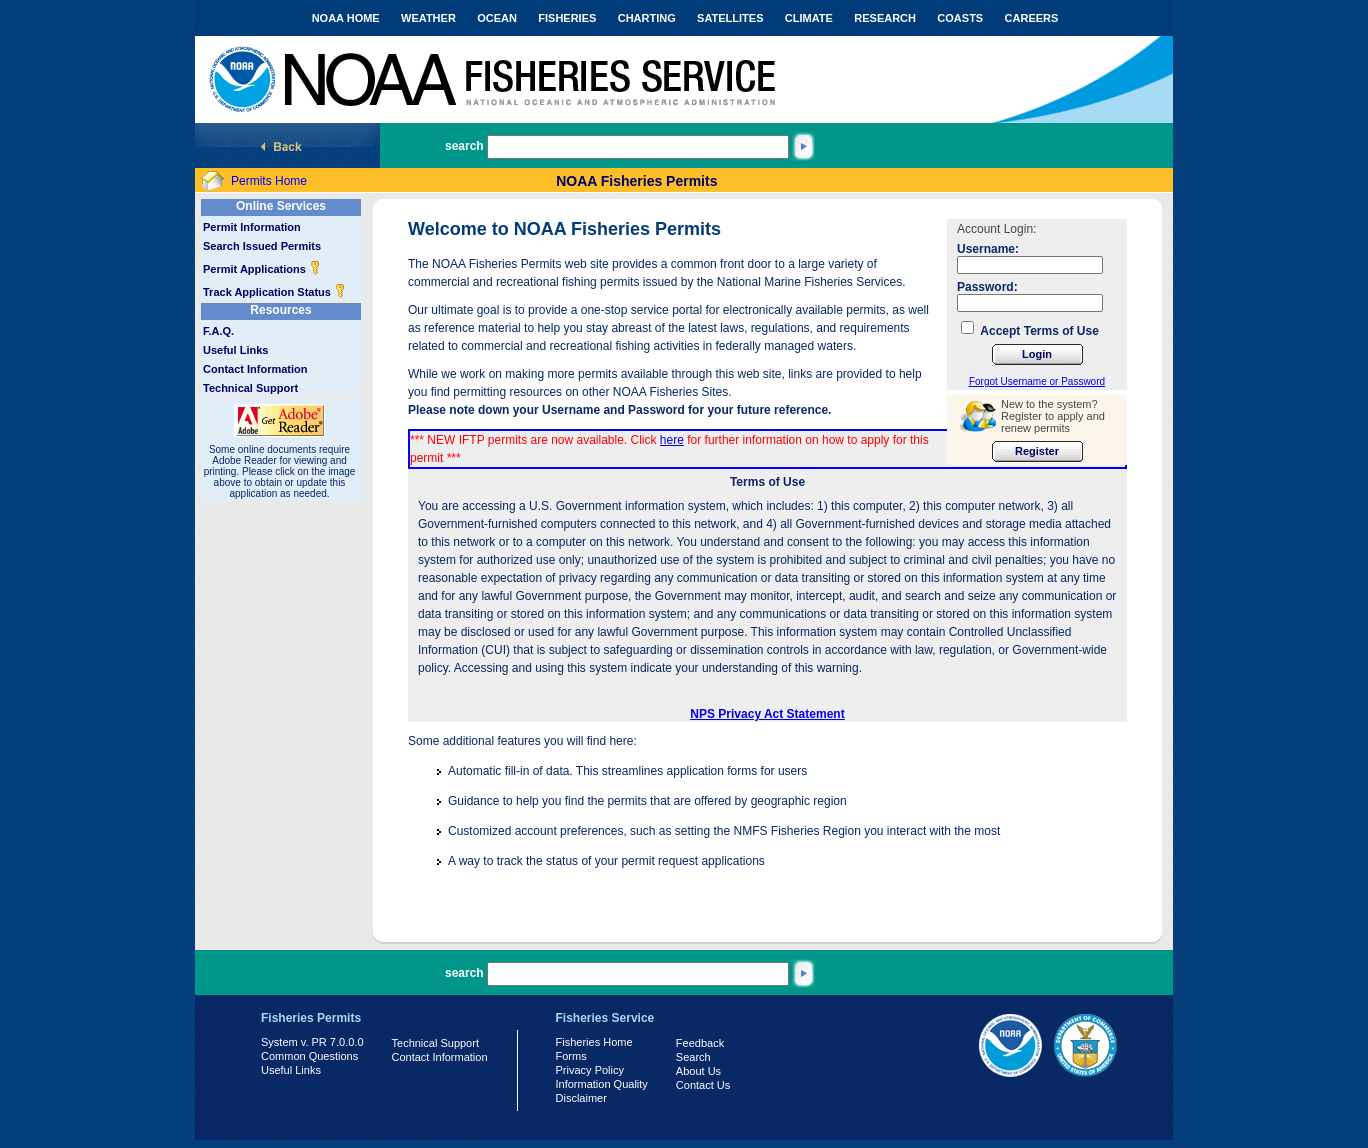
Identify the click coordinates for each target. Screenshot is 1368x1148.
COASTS (960, 18)
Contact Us (703, 1085)
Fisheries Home (594, 1042)
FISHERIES (567, 18)
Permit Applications (262, 269)
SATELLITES (730, 18)
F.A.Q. (218, 331)
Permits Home (269, 181)
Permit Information (252, 227)
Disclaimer (581, 1098)
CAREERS (1032, 18)
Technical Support (250, 388)
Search (693, 1057)
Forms (571, 1056)
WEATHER (428, 18)
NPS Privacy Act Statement (767, 714)
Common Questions (309, 1056)
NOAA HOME (346, 18)
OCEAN (497, 18)
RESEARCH (885, 18)
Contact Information (255, 369)
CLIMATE (809, 18)
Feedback (700, 1043)
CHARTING (647, 18)
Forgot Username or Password (1037, 381)
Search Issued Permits (262, 246)
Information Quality (602, 1084)
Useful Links (235, 350)
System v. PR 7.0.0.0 (312, 1042)
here (672, 440)
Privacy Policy (590, 1070)
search (464, 146)
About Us (698, 1071)
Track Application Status (274, 292)
